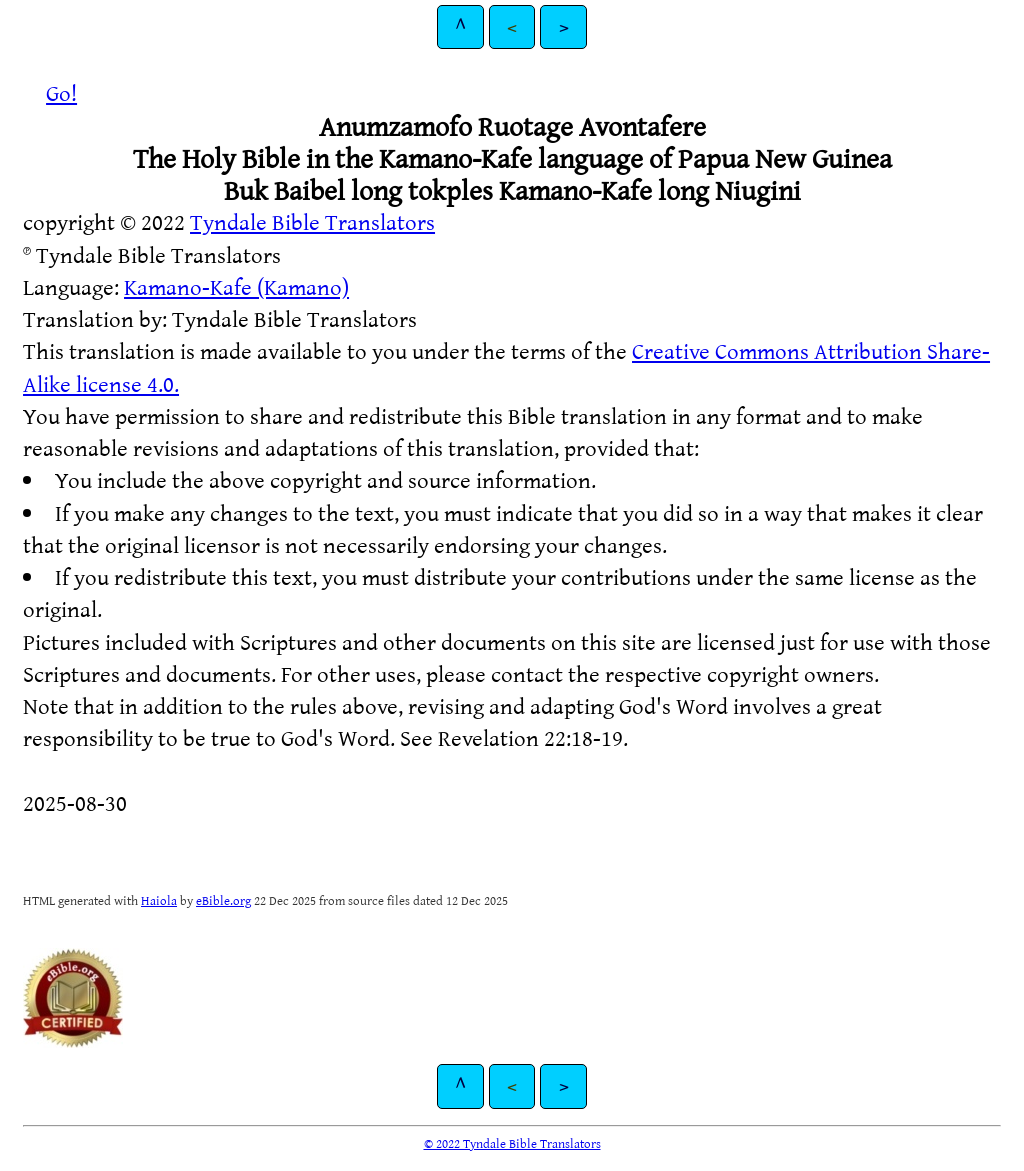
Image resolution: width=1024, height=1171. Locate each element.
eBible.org (223, 900)
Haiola (159, 900)
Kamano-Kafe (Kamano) (236, 286)
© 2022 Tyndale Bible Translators (512, 1143)
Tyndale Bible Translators (312, 221)
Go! (61, 92)
